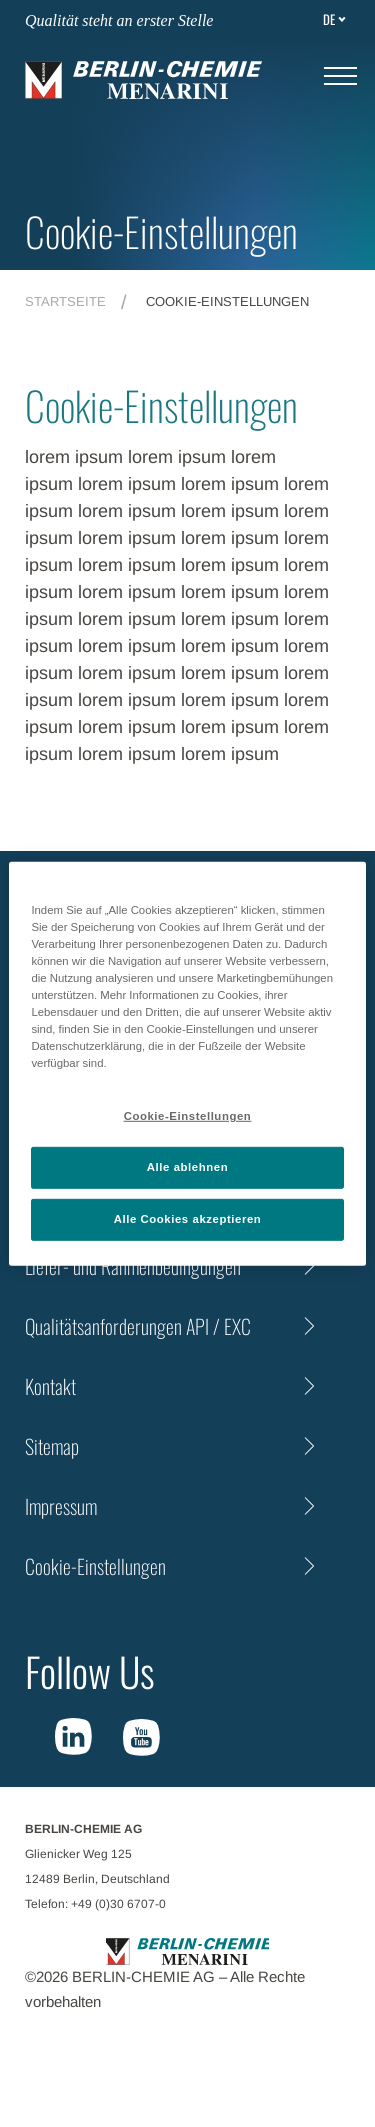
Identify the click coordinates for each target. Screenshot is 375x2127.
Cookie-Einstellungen (95, 1566)
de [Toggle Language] (329, 19)
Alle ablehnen (187, 1167)
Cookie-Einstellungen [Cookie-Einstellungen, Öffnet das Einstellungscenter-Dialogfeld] (188, 1116)
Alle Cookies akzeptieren (188, 1219)
